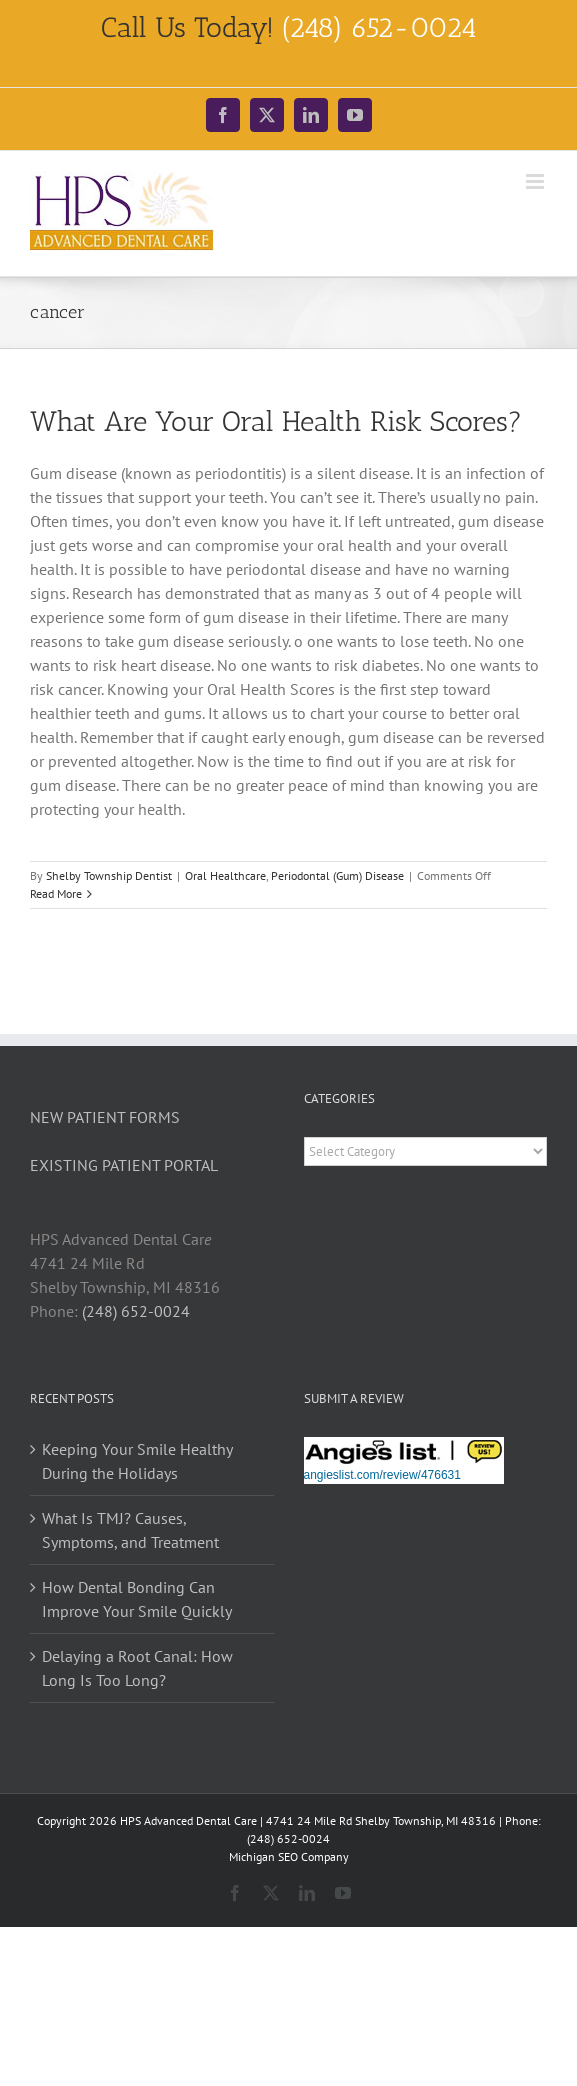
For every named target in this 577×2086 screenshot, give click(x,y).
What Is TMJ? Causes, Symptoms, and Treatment (130, 1530)
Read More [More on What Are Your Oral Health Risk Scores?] (56, 893)
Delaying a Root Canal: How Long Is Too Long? (137, 1668)
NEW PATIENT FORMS (105, 1117)
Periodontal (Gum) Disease (337, 875)
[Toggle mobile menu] (536, 181)
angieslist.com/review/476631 (382, 1475)
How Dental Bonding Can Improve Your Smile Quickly (137, 1599)
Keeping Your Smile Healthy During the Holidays (137, 1461)
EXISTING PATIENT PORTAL (124, 1165)
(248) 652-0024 (136, 1311)
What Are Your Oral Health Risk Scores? (276, 421)
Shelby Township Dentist (109, 875)
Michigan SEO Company (289, 1856)
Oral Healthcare (225, 875)
